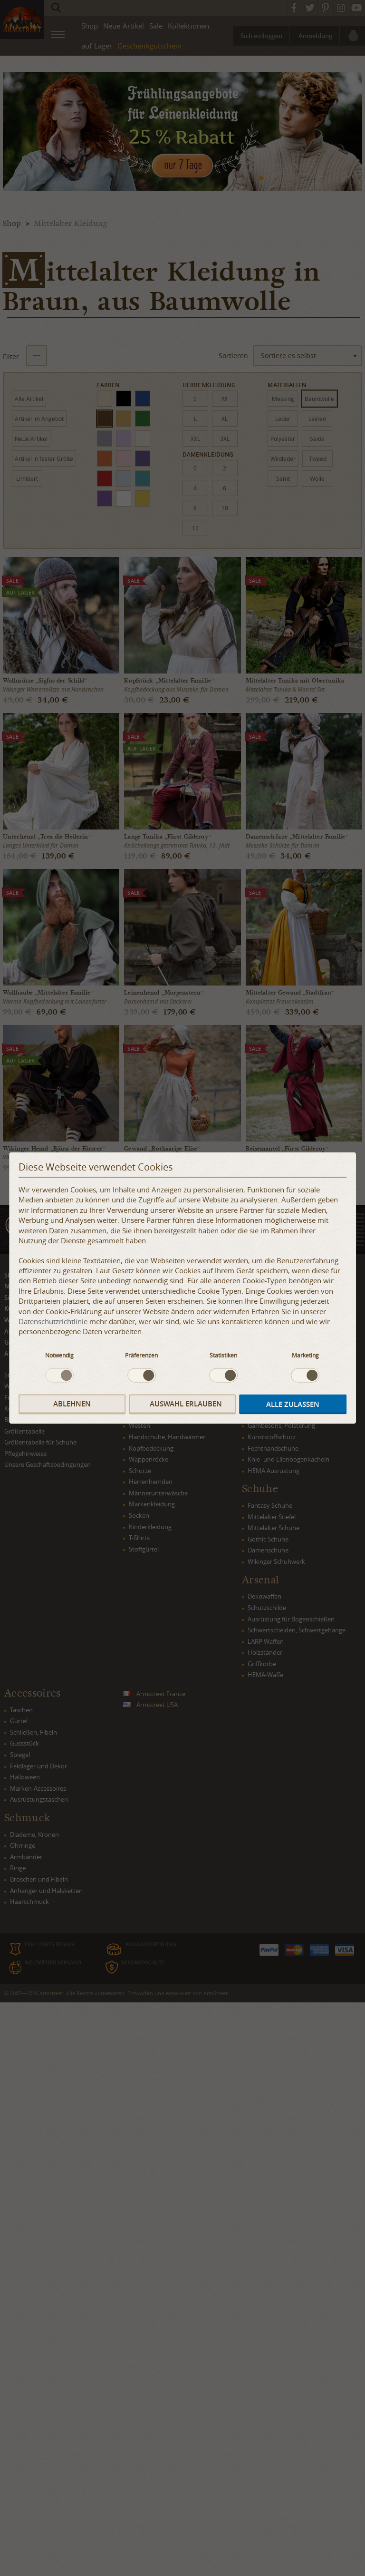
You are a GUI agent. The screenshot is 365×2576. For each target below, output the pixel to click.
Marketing (305, 1354)
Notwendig (59, 1354)
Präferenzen (141, 1354)
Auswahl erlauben (186, 1404)
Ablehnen (72, 1404)
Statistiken (223, 1354)
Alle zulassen (292, 1404)
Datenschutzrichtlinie (53, 1321)
